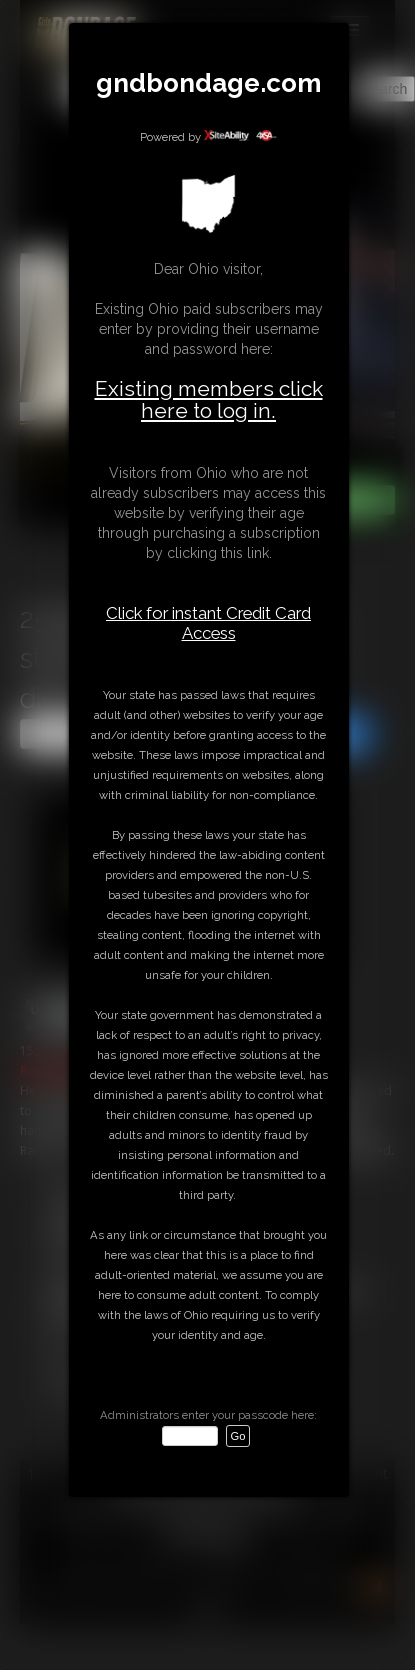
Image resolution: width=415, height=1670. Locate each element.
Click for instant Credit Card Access (208, 623)
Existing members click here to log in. (209, 399)
